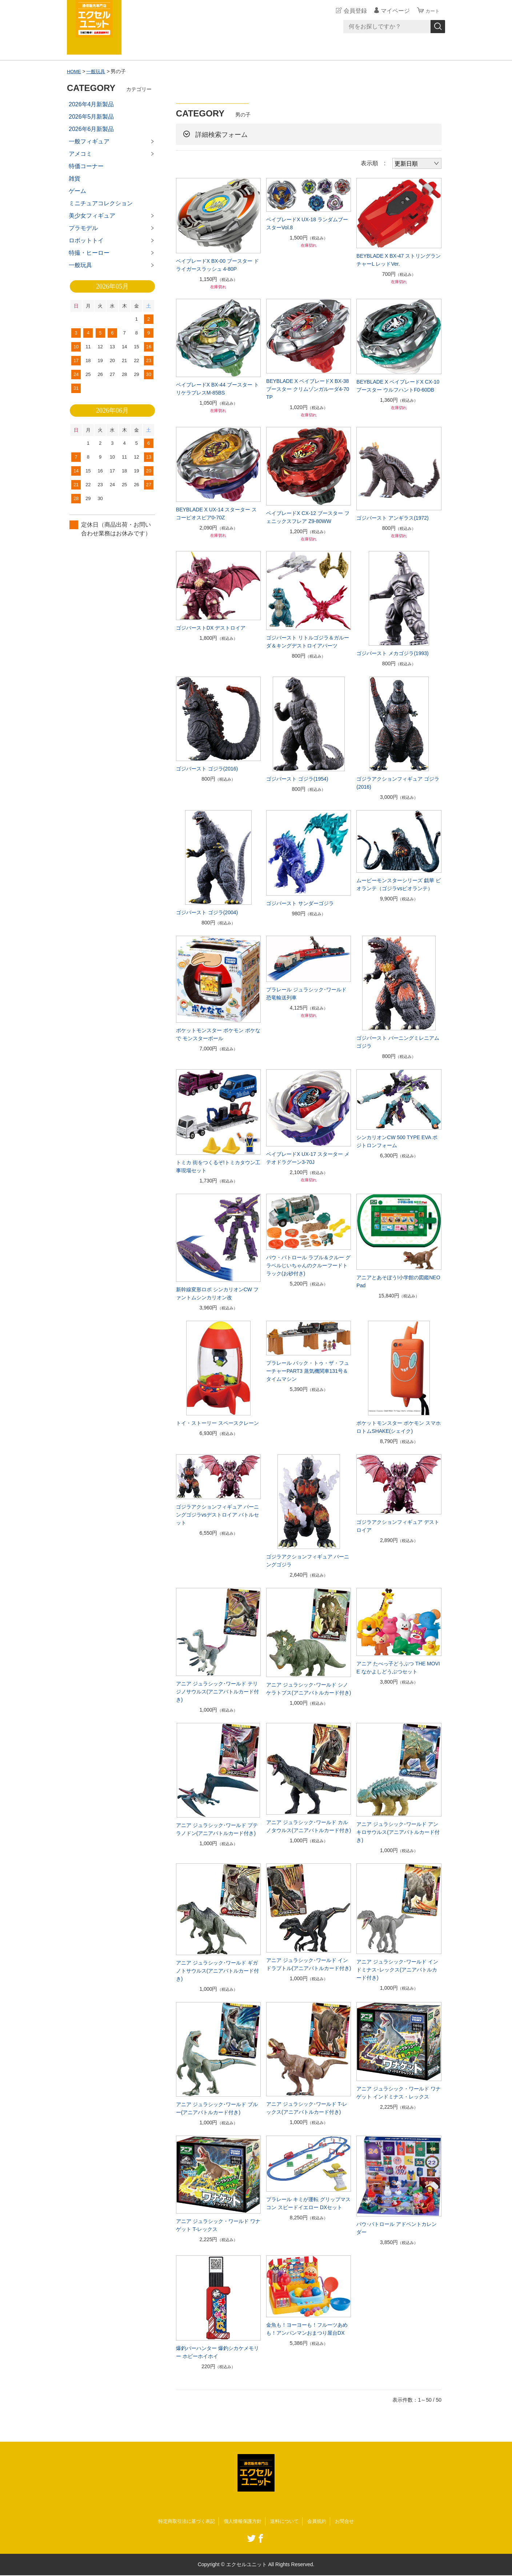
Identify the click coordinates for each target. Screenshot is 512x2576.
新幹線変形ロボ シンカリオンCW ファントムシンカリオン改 (217, 1293)
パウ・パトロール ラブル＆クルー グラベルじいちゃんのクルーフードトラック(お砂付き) (308, 1265)
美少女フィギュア (92, 216)
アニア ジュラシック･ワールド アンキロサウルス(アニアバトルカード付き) (398, 1832)
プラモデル (83, 228)
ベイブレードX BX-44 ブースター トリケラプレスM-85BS (217, 389)
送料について (286, 2521)
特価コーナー (86, 166)
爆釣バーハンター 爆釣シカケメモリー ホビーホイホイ (217, 2352)
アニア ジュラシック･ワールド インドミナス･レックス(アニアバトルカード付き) (397, 1970)
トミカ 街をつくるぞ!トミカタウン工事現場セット (218, 1166)
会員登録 (352, 11)
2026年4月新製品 (91, 104)
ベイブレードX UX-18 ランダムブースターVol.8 (307, 223)
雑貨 (74, 178)
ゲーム (77, 191)
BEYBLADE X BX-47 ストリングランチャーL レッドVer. (398, 260)
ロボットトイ (86, 240)
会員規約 (321, 2521)
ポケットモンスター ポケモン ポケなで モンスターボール (218, 1034)
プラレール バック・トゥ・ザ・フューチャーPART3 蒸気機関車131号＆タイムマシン (307, 1371)
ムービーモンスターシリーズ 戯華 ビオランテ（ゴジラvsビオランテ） (398, 884)
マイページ (392, 11)
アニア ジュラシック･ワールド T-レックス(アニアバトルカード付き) (306, 2108)
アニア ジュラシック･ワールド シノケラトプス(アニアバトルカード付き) (308, 1689)
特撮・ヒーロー (89, 253)
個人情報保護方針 (242, 2521)
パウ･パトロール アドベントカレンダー (396, 2228)
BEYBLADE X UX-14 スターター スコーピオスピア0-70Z (216, 513)
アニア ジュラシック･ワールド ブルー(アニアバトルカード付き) (217, 2108)
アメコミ (80, 154)
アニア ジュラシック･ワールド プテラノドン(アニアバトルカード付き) (217, 1829)
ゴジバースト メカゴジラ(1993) (392, 653)
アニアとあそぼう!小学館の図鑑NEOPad (398, 1281)
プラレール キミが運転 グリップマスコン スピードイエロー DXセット (308, 2203)
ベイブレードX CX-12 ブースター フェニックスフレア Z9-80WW (307, 517)
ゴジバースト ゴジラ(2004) (207, 912)
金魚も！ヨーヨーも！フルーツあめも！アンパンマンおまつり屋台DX (307, 2329)
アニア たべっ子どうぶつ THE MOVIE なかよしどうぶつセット (398, 1668)
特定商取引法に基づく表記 (182, 2521)
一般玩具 (98, 71)
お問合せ (350, 2521)
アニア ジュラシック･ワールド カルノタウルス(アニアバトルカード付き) (308, 1826)
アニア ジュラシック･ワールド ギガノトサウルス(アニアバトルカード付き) (217, 1971)
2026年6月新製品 (91, 129)
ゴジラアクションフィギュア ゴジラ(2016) (397, 783)
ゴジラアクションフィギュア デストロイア (397, 1526)
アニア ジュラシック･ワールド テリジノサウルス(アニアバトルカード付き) (217, 1692)
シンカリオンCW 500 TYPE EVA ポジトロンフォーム (396, 1141)
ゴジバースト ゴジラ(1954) (297, 779)
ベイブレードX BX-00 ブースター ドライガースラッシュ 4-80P (217, 265)
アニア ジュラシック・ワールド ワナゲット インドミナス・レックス (398, 2093)
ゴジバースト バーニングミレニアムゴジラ (397, 1042)
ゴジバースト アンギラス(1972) (392, 518)
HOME (74, 71)
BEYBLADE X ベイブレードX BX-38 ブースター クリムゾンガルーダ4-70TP (307, 389)
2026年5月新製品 (91, 117)
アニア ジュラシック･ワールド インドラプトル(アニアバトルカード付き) (308, 1964)
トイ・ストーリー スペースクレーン (217, 1423)
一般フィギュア (89, 141)
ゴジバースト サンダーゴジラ (300, 903)
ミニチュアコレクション (101, 203)
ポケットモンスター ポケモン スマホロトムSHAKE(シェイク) (398, 1427)
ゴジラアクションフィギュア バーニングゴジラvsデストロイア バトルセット (217, 1515)
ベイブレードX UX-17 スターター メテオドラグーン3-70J (307, 1158)
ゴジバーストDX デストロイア (210, 628)
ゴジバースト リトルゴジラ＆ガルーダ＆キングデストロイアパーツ (307, 642)
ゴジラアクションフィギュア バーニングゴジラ (307, 1561)
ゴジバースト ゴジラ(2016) (207, 769)
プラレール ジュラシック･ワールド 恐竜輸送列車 (306, 993)
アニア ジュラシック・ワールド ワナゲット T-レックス (218, 2225)
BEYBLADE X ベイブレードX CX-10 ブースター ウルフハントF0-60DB (397, 386)
